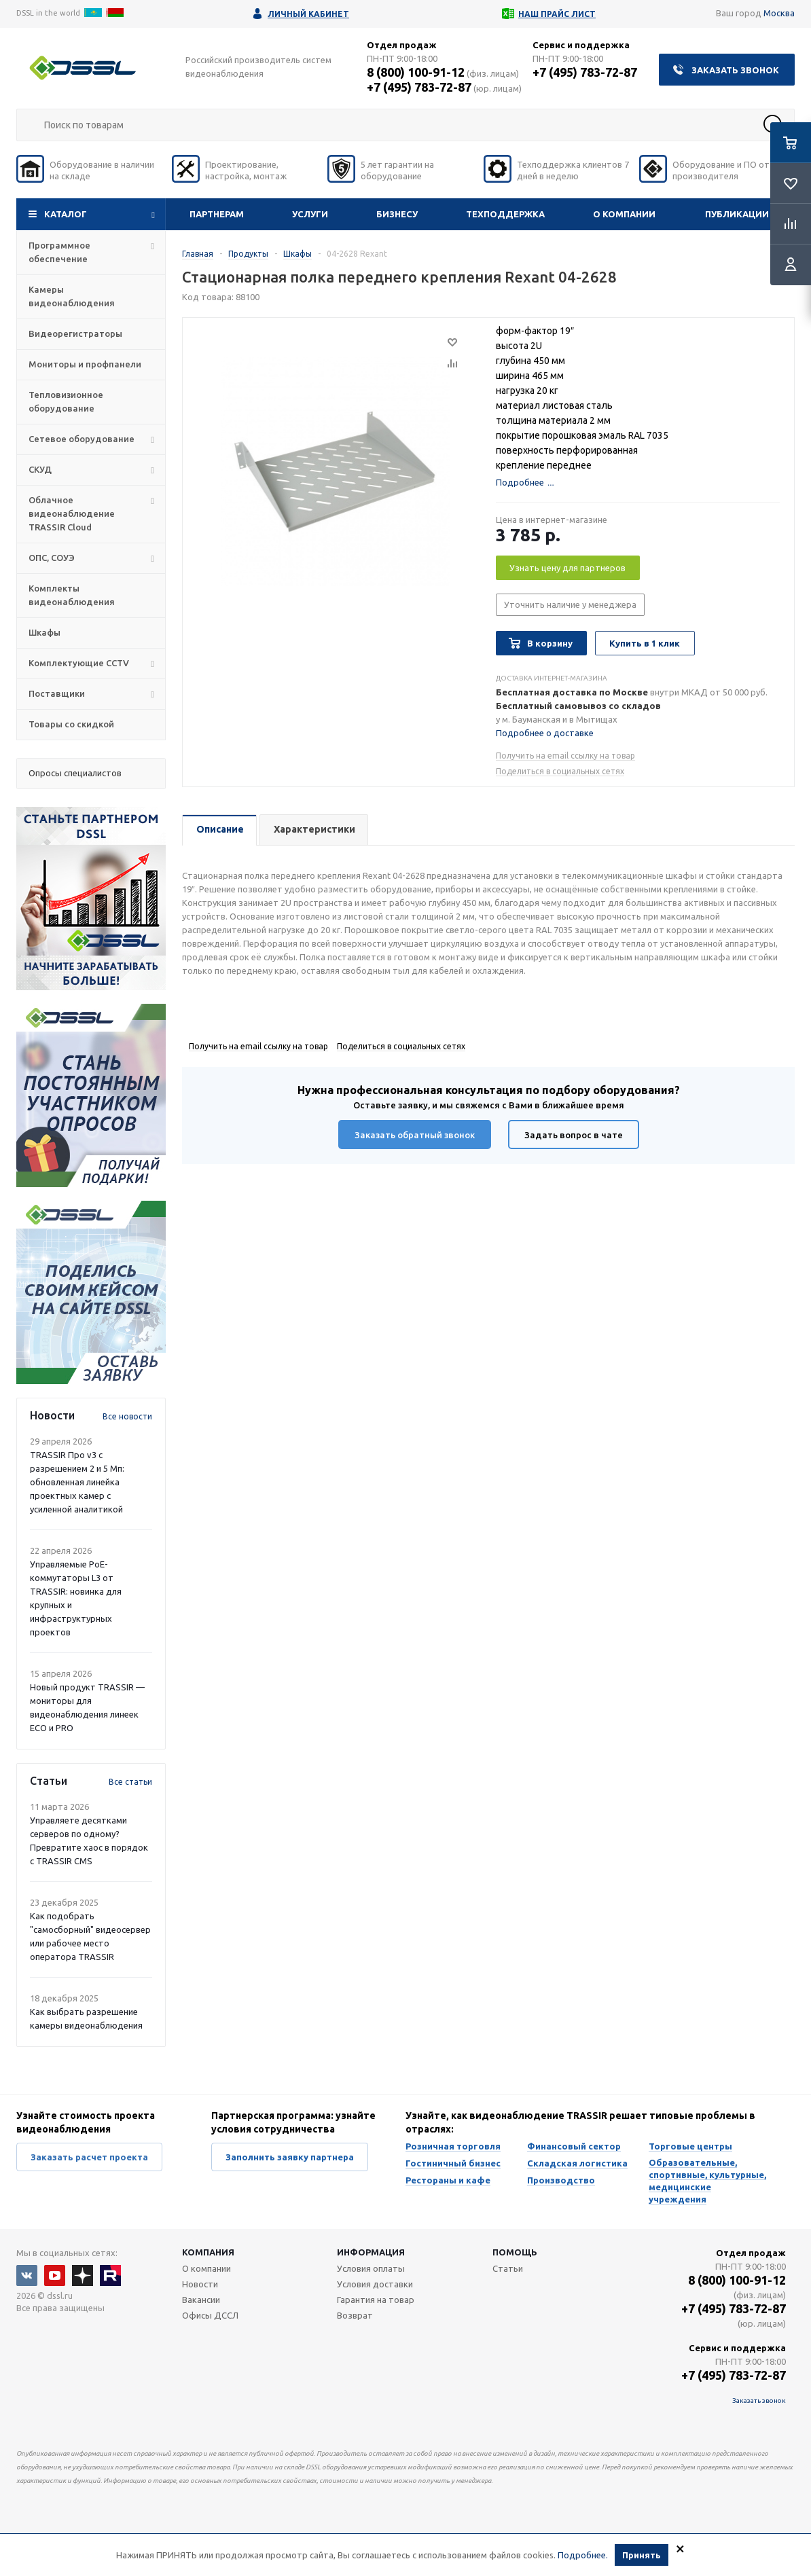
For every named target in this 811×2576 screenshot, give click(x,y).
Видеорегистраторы (75, 333)
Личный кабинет (308, 14)
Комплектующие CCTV (79, 663)
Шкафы (44, 632)
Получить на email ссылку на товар (565, 755)
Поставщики (57, 693)
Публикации (737, 214)
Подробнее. (583, 2555)
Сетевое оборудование (81, 438)
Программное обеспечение (59, 252)
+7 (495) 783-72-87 (419, 87)
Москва (779, 13)
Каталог (65, 214)
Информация (371, 2252)
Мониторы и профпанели (85, 364)
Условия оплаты (371, 2268)
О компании (624, 214)
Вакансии (201, 2299)
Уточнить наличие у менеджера (570, 604)
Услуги (310, 214)
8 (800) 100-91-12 (416, 72)
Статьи (507, 2268)
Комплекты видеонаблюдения (72, 594)
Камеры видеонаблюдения (72, 296)
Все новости (127, 1416)
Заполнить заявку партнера (290, 2157)
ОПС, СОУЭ (52, 557)
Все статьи (130, 1781)
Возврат (355, 2315)
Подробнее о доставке (545, 733)
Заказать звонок (735, 70)
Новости (200, 2284)
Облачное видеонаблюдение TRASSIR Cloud (72, 513)
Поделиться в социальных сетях (560, 771)
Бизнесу (397, 214)
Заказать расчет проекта (89, 2157)
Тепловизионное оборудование (66, 401)
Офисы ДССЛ (210, 2315)
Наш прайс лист (557, 14)
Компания (208, 2252)
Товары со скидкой (71, 724)
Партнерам (217, 214)
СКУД (40, 469)
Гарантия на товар (375, 2299)
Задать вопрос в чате (573, 1135)
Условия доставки (375, 2284)
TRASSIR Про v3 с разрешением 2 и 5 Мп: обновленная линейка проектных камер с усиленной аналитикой (77, 1482)
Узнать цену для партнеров (567, 568)
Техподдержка (505, 214)
